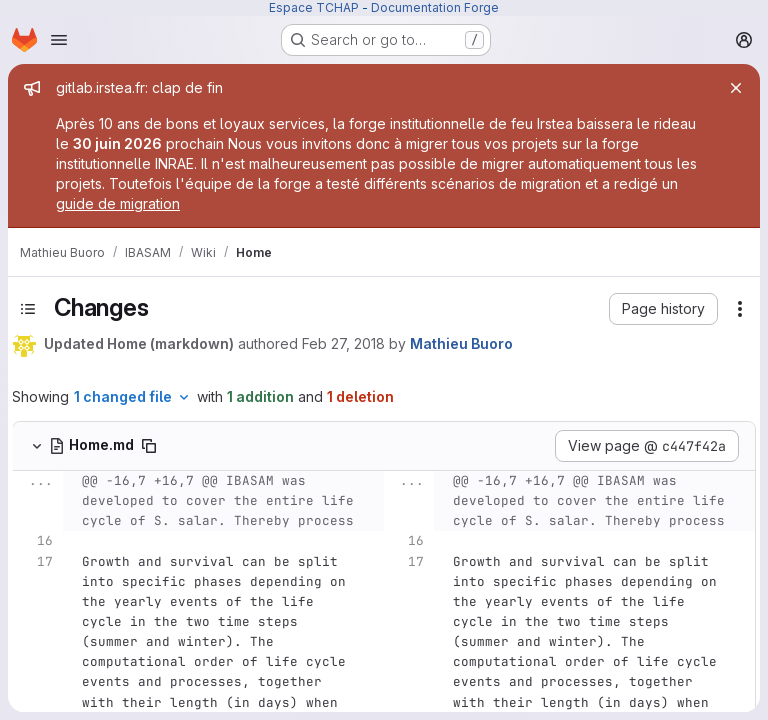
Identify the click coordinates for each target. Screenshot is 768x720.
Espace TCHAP (314, 7)
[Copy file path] (149, 446)
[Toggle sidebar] (28, 309)
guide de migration (118, 203)
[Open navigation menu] (59, 40)
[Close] (736, 88)
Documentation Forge (435, 7)
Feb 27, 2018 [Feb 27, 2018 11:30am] (343, 343)
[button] (663, 309)
